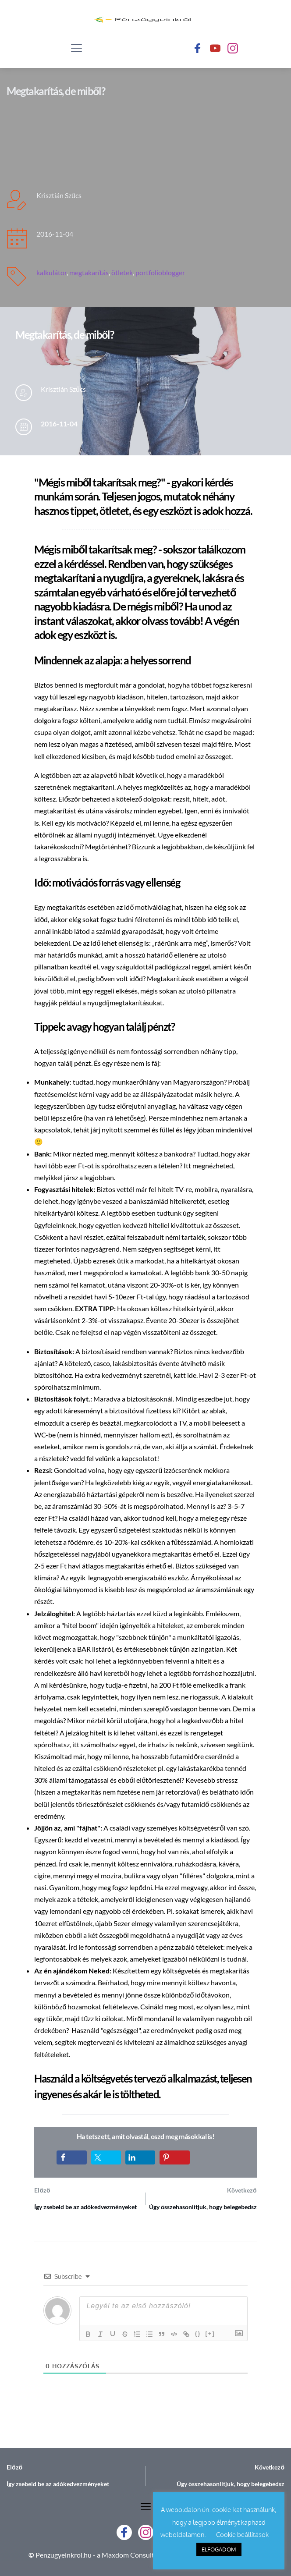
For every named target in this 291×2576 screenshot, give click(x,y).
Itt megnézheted (208, 1165)
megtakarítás (89, 272)
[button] (76, 48)
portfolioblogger (160, 272)
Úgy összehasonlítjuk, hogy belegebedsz (203, 2207)
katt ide (185, 1375)
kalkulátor (51, 272)
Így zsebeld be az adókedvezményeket (85, 2207)
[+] (210, 2333)
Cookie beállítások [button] (242, 2534)
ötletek (122, 272)
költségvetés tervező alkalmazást (149, 2078)
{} (198, 2333)
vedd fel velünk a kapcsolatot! (114, 1458)
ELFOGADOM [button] (219, 2549)
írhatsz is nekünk (172, 1744)
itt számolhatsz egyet (104, 1744)
